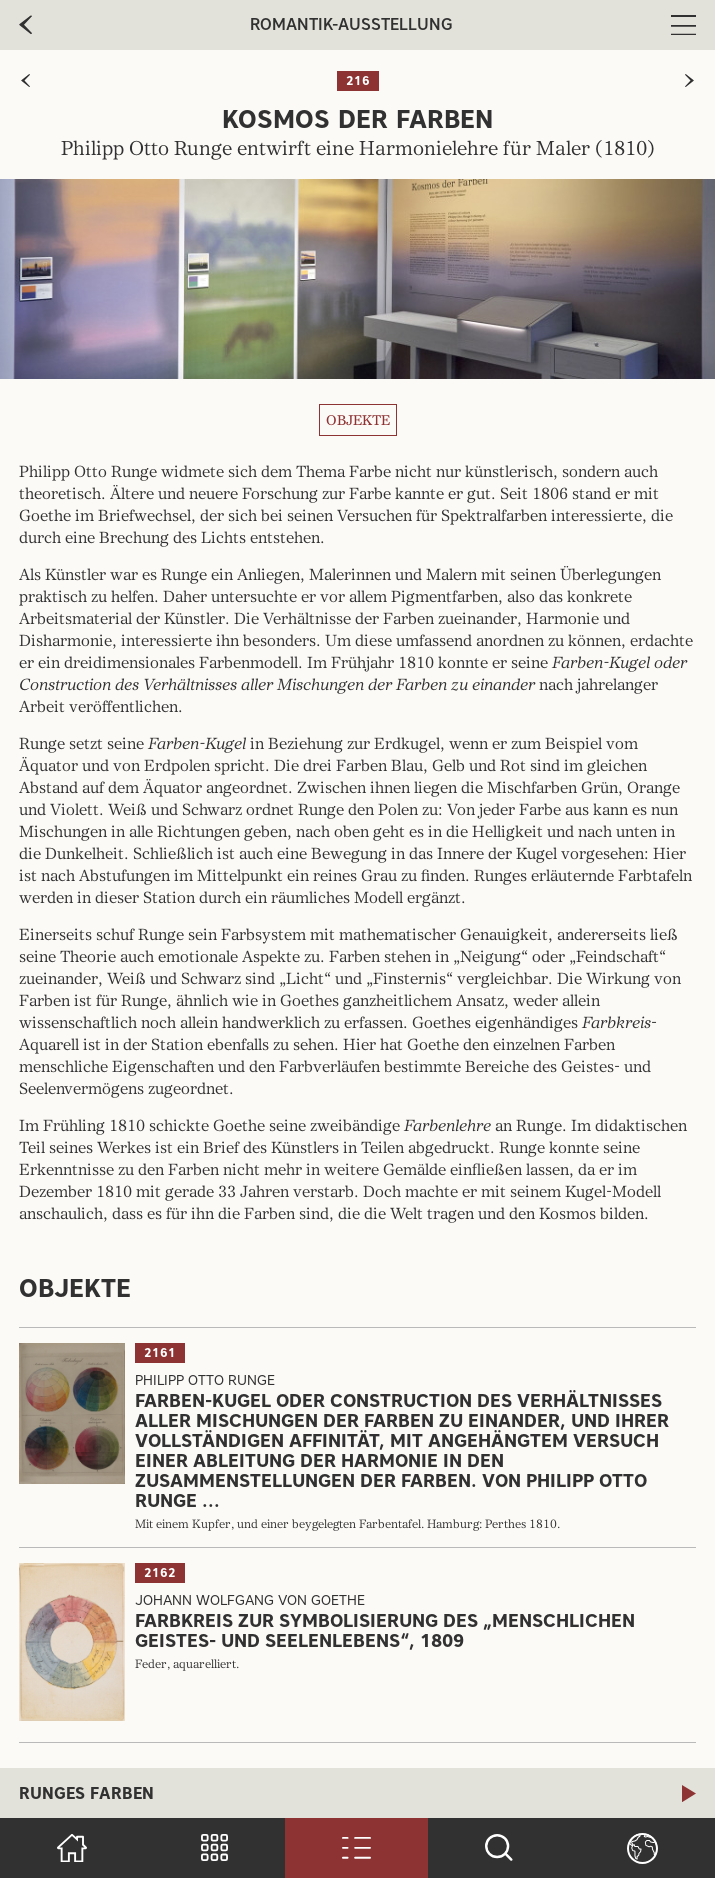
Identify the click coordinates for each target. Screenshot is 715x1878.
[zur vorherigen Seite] (25, 80)
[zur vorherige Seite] (25, 25)
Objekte (358, 420)
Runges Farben (86, 1793)
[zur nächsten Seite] (689, 80)
